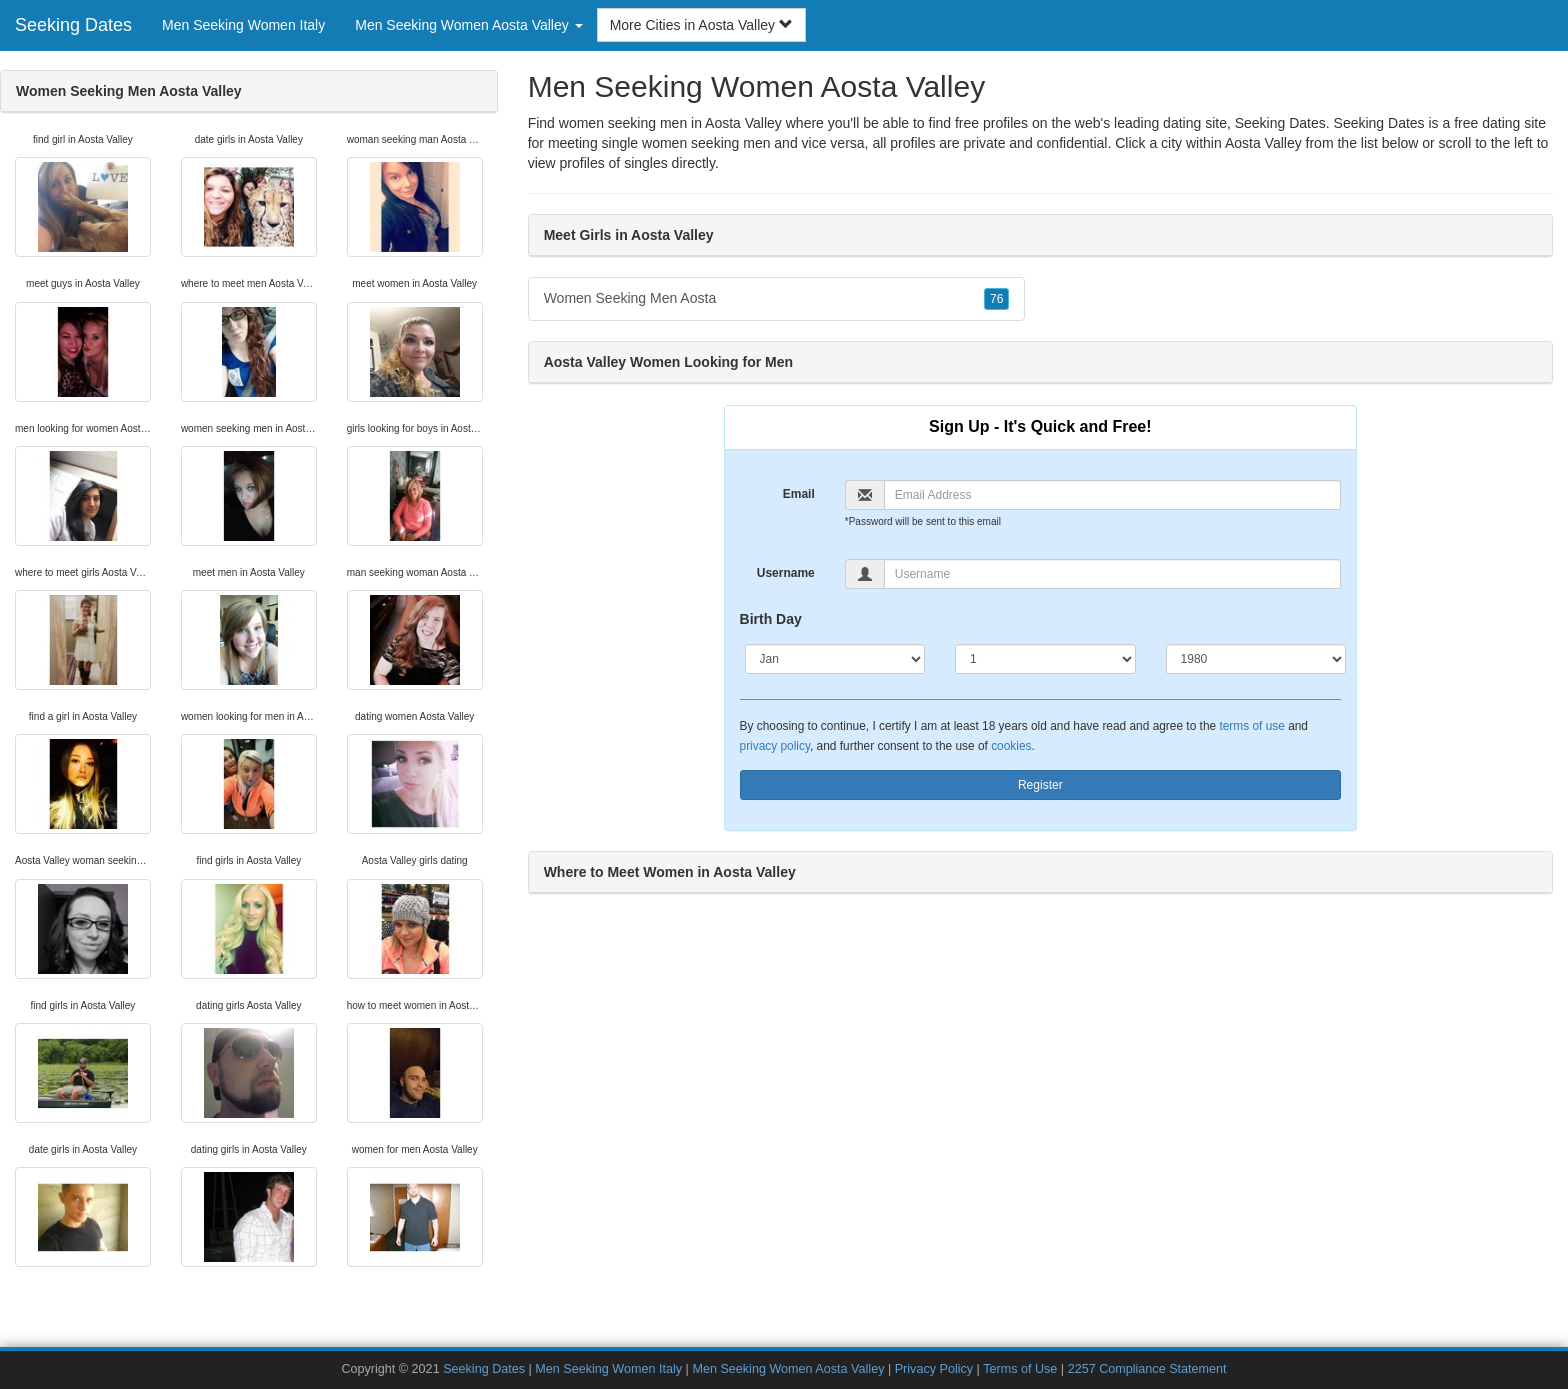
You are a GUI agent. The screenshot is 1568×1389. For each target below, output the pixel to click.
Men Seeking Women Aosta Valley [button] (468, 25)
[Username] (1112, 574)
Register (1040, 785)
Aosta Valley (1263, 143)
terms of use (1251, 726)
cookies (1011, 746)
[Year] (1256, 659)
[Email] (1112, 495)
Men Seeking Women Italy (243, 25)
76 (996, 299)
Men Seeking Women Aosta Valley (788, 1369)
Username (786, 573)
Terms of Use (1020, 1369)
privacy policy (775, 746)
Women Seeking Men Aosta (777, 299)
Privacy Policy (934, 1369)
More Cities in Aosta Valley (701, 25)
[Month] (835, 659)
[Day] (1045, 659)
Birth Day (771, 619)
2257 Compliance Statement (1147, 1369)
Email (799, 494)
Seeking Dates (73, 25)
